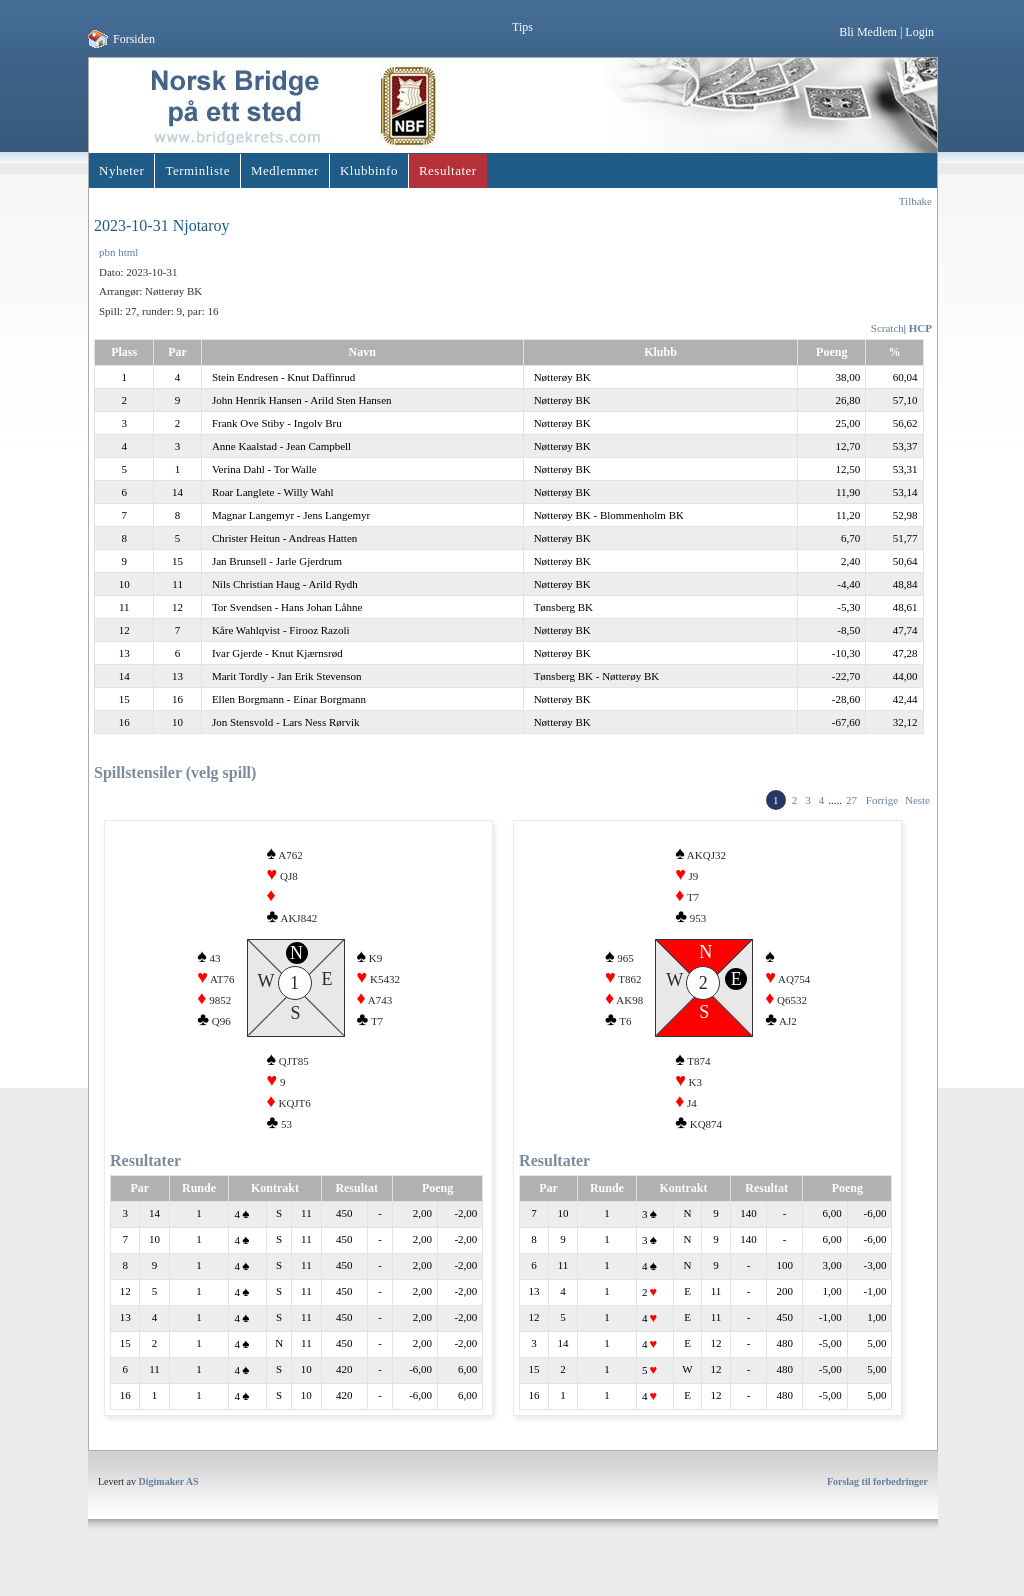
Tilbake (915, 201)
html (128, 252)
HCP (920, 328)
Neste (917, 800)
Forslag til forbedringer (877, 1505)
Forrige (882, 800)
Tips (522, 27)
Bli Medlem (868, 32)
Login (919, 32)
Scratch (887, 328)
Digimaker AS (169, 1505)
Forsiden (134, 39)
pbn (107, 252)
